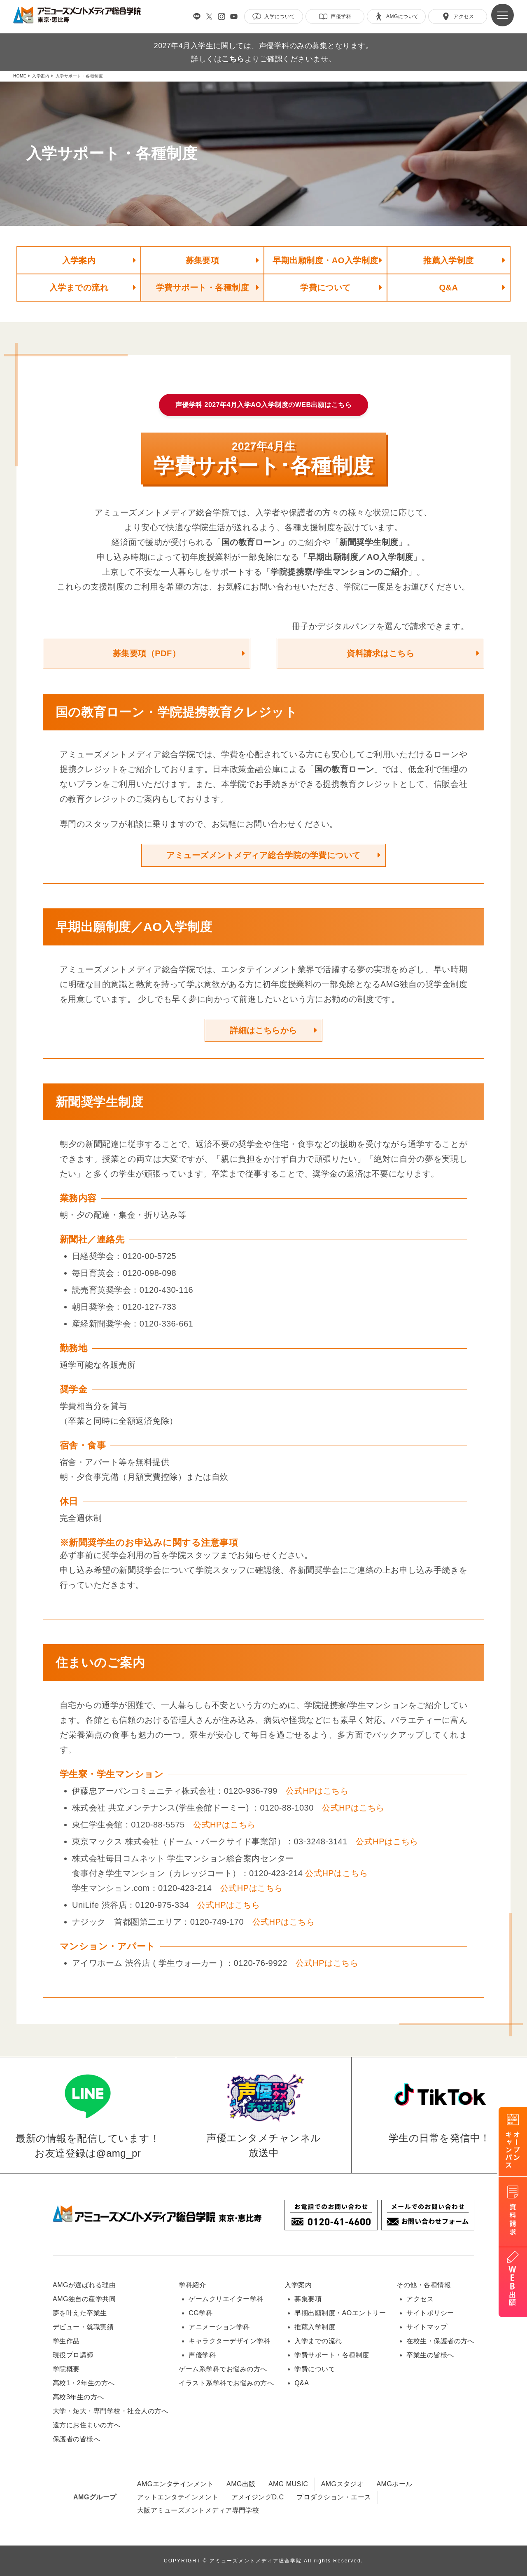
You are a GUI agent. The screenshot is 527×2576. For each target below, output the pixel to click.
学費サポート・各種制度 (202, 287)
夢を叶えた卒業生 (80, 2312)
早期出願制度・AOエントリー (340, 2312)
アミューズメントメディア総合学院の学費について (263, 855)
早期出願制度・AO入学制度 (325, 260)
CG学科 (200, 2312)
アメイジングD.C (257, 2497)
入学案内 (79, 260)
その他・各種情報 (423, 2284)
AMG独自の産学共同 (84, 2298)
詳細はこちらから (263, 1030)
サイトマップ (426, 2326)
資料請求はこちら (380, 653)
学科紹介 (192, 2284)
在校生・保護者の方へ (440, 2340)
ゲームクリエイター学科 (226, 2298)
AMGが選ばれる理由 (84, 2284)
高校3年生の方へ (78, 2397)
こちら (233, 59)
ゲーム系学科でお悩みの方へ (223, 2368)
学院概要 (66, 2368)
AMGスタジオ (342, 2483)
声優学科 (202, 2354)
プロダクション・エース (333, 2497)
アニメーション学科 (219, 2326)
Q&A (448, 287)
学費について (325, 287)
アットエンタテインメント (178, 2497)
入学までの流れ (78, 287)
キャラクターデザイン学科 (229, 2340)
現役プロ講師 (73, 2354)
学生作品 (66, 2340)
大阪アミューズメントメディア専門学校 (198, 2510)
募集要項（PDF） (146, 653)
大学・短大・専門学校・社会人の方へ (110, 2411)
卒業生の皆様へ (430, 2354)
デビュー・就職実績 (83, 2326)
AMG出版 (241, 2483)
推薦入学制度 (448, 260)
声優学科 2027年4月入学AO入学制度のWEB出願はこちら (263, 404)
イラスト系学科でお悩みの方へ (226, 2382)
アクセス (420, 2298)
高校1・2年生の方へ (84, 2382)
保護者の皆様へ (76, 2439)
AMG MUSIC (288, 2483)
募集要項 (202, 260)
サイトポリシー (430, 2312)
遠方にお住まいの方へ (87, 2425)
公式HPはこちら (317, 1790)
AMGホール (394, 2483)
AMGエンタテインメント (175, 2483)
